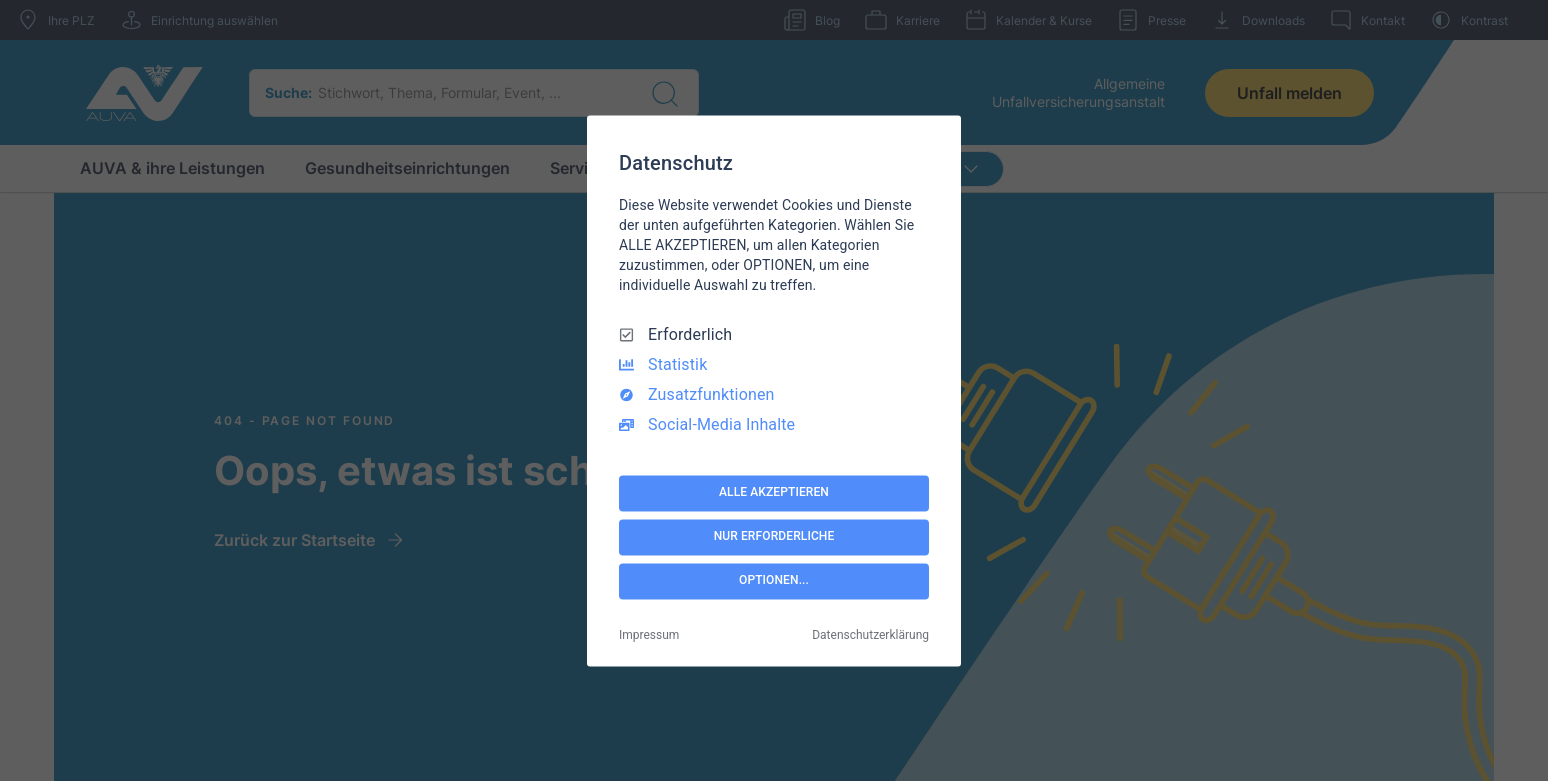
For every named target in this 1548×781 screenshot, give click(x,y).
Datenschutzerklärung (870, 635)
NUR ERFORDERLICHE (774, 537)
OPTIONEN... (774, 581)
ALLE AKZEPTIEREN (774, 493)
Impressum (649, 635)
